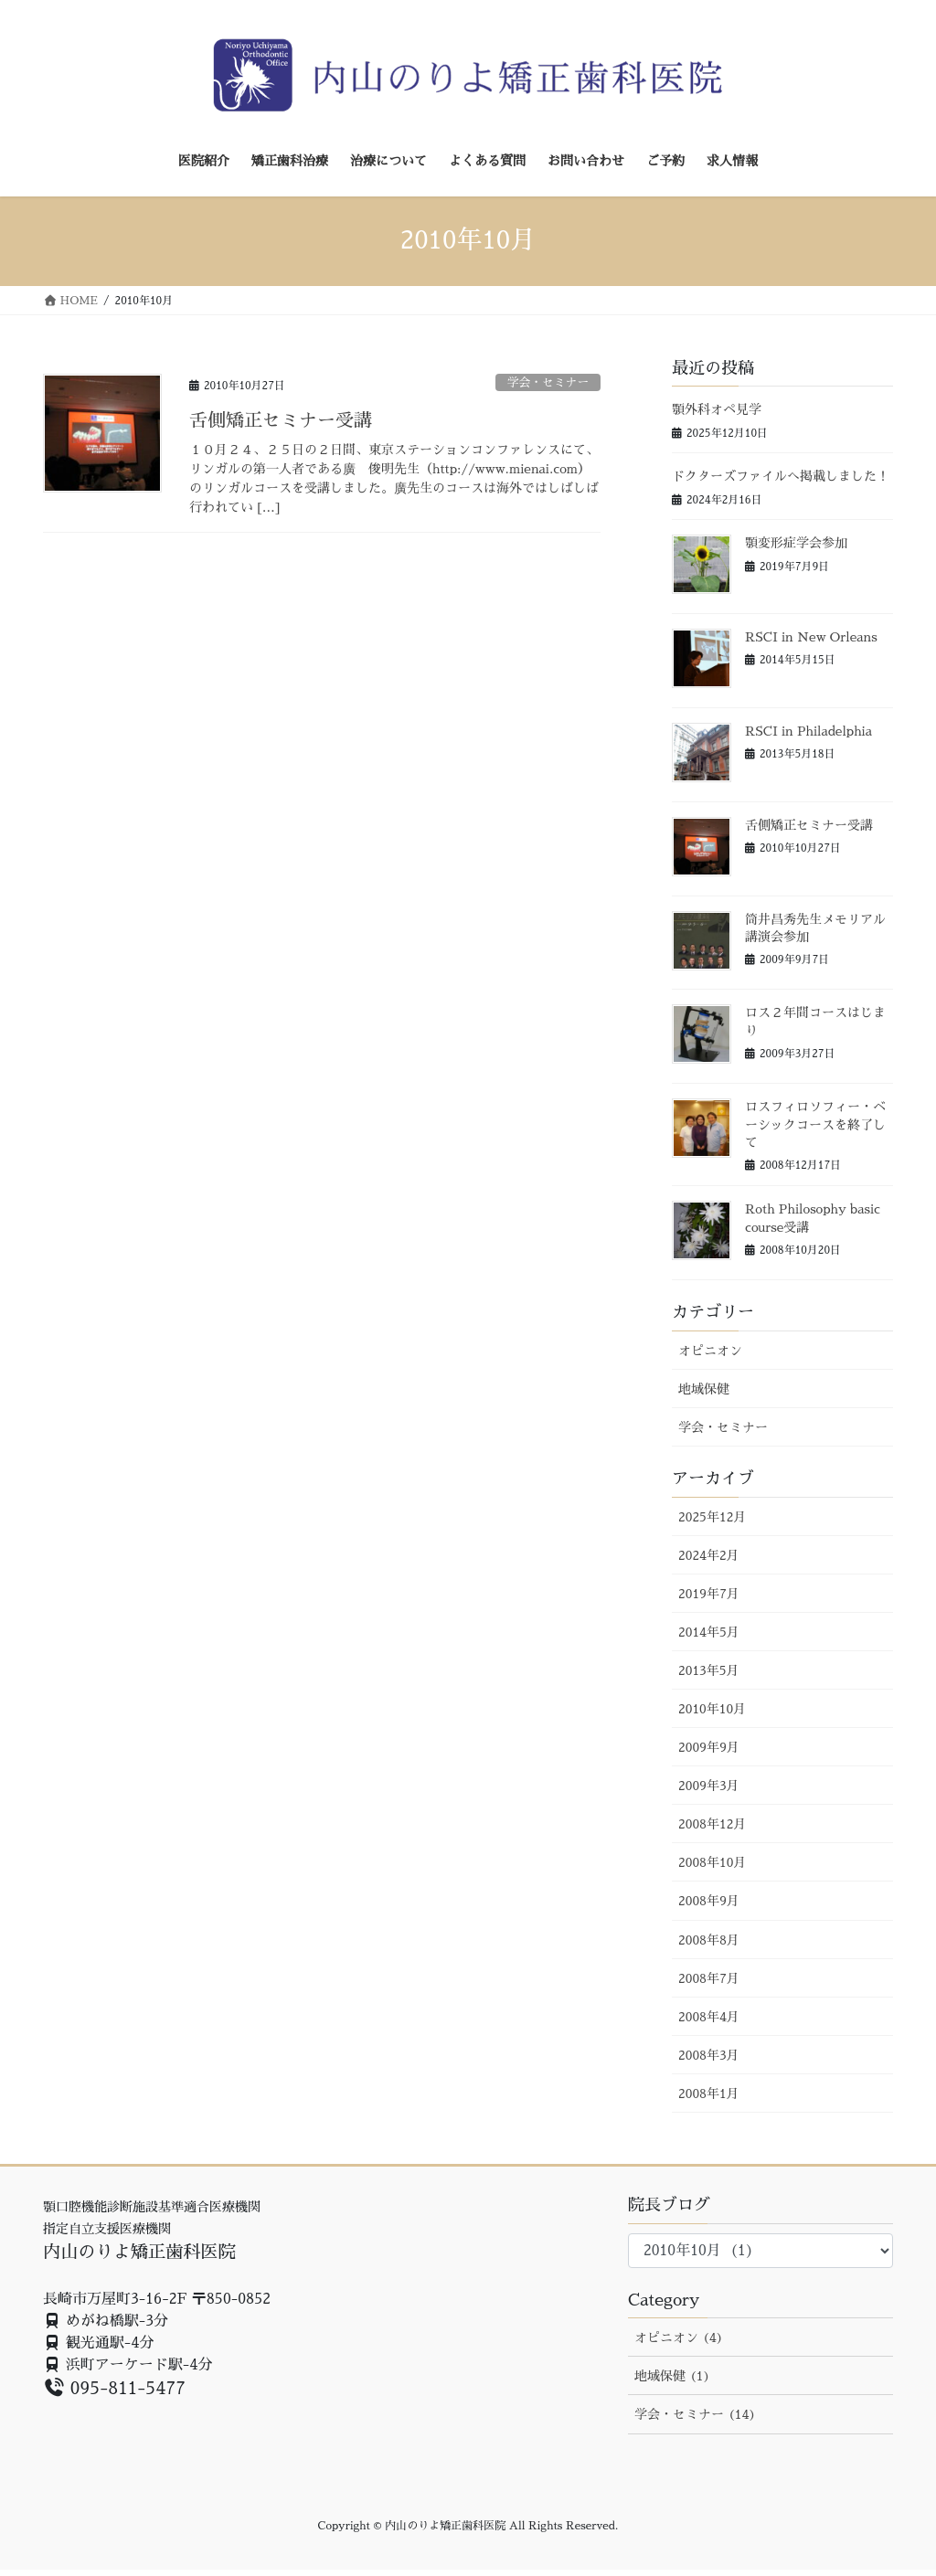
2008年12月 (712, 1824)
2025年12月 (712, 1517)
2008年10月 (712, 1862)
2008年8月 (708, 1940)
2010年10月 (712, 1708)
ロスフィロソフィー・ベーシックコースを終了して (815, 1124)
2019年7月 (708, 1593)
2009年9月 (708, 1747)
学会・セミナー (548, 382)
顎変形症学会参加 (796, 542)
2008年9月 (708, 1900)
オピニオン (710, 1350)
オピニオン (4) (678, 2337)
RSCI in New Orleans (811, 637)
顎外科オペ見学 (716, 409)
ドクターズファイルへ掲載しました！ (780, 476)
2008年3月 (708, 2055)
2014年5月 (708, 1632)
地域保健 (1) (672, 2375)
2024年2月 (708, 1555)
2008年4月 (708, 2016)
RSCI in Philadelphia (808, 731)
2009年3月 (708, 1785)
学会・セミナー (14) (695, 2414)
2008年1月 (708, 2093)
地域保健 (703, 1389)
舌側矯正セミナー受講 (280, 420)
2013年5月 (708, 1670)
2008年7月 (708, 1978)
